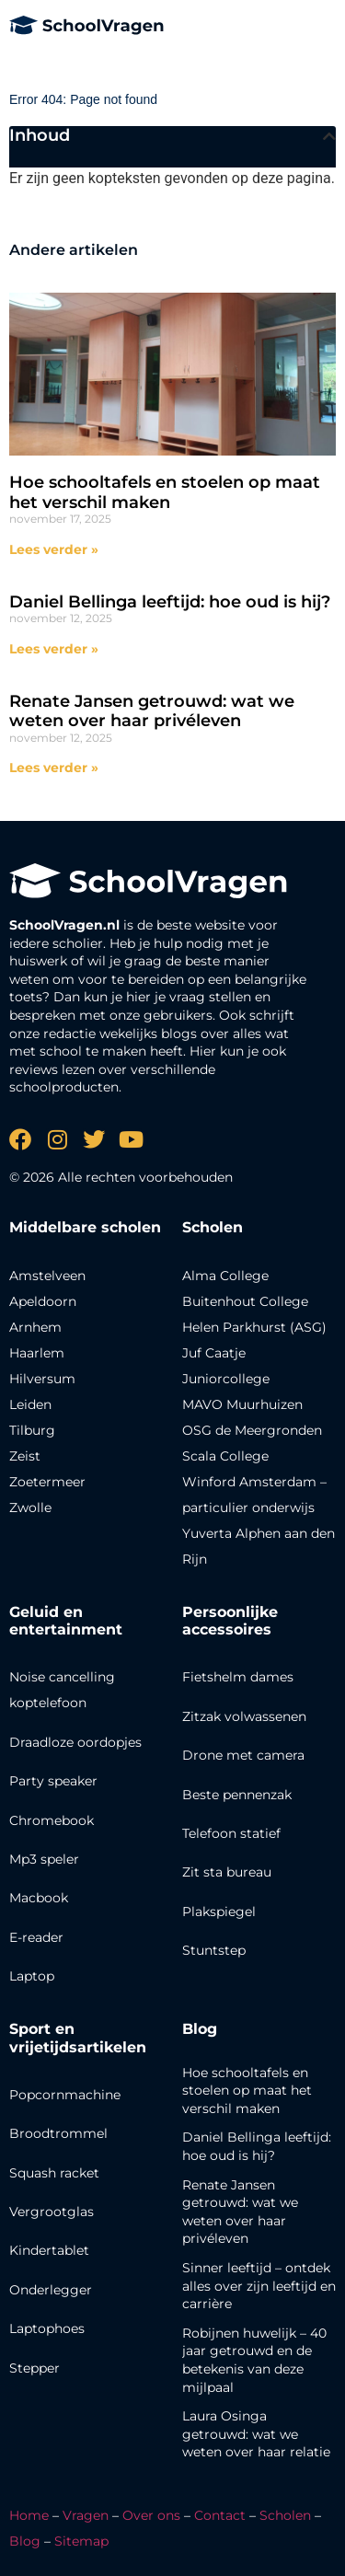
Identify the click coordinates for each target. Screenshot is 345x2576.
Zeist (24, 1456)
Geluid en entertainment (65, 1620)
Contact (220, 2515)
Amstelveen (47, 1275)
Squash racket (54, 2173)
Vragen (86, 2515)
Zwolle (30, 1507)
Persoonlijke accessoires (230, 1620)
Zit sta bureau (226, 1872)
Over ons (151, 2515)
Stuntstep (214, 1950)
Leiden (30, 1404)
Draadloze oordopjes (75, 1742)
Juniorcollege (226, 1378)
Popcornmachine (65, 2094)
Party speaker (53, 1781)
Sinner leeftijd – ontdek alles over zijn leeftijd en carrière (259, 2285)
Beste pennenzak (237, 1794)
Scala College (225, 1456)
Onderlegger (50, 2289)
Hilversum (42, 1378)
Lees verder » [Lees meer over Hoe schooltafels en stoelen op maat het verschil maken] (53, 549)
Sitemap (81, 2541)
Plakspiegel (219, 1911)
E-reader (36, 1937)
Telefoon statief (231, 1833)
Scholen (285, 2515)
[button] (329, 136)
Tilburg (32, 1430)
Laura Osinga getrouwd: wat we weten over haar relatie (256, 2434)
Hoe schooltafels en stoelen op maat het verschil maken (164, 492)
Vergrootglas (51, 2211)
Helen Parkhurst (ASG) (254, 1327)
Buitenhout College (245, 1301)
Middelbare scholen (85, 1227)
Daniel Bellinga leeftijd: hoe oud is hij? (169, 602)
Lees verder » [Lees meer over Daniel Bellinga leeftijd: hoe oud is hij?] (53, 649)
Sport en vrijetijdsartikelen (77, 2037)
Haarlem (36, 1353)
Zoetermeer (47, 1481)
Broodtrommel (58, 2133)
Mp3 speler (44, 1859)
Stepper (34, 2368)
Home (29, 2515)
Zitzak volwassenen (244, 1716)
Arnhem (35, 1327)
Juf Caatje (214, 1353)
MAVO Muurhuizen (242, 1404)
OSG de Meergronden (252, 1430)
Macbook (38, 1897)
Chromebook (51, 1820)
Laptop (31, 1976)
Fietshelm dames (237, 1677)
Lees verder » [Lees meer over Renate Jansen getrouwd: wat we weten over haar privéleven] (53, 767)
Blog (199, 2029)
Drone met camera (243, 1755)
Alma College (225, 1275)
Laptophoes (47, 2328)
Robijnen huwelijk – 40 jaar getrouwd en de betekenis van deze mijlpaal (254, 2360)
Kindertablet (49, 2250)
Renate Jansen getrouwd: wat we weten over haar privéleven (151, 711)
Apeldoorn (42, 1301)
